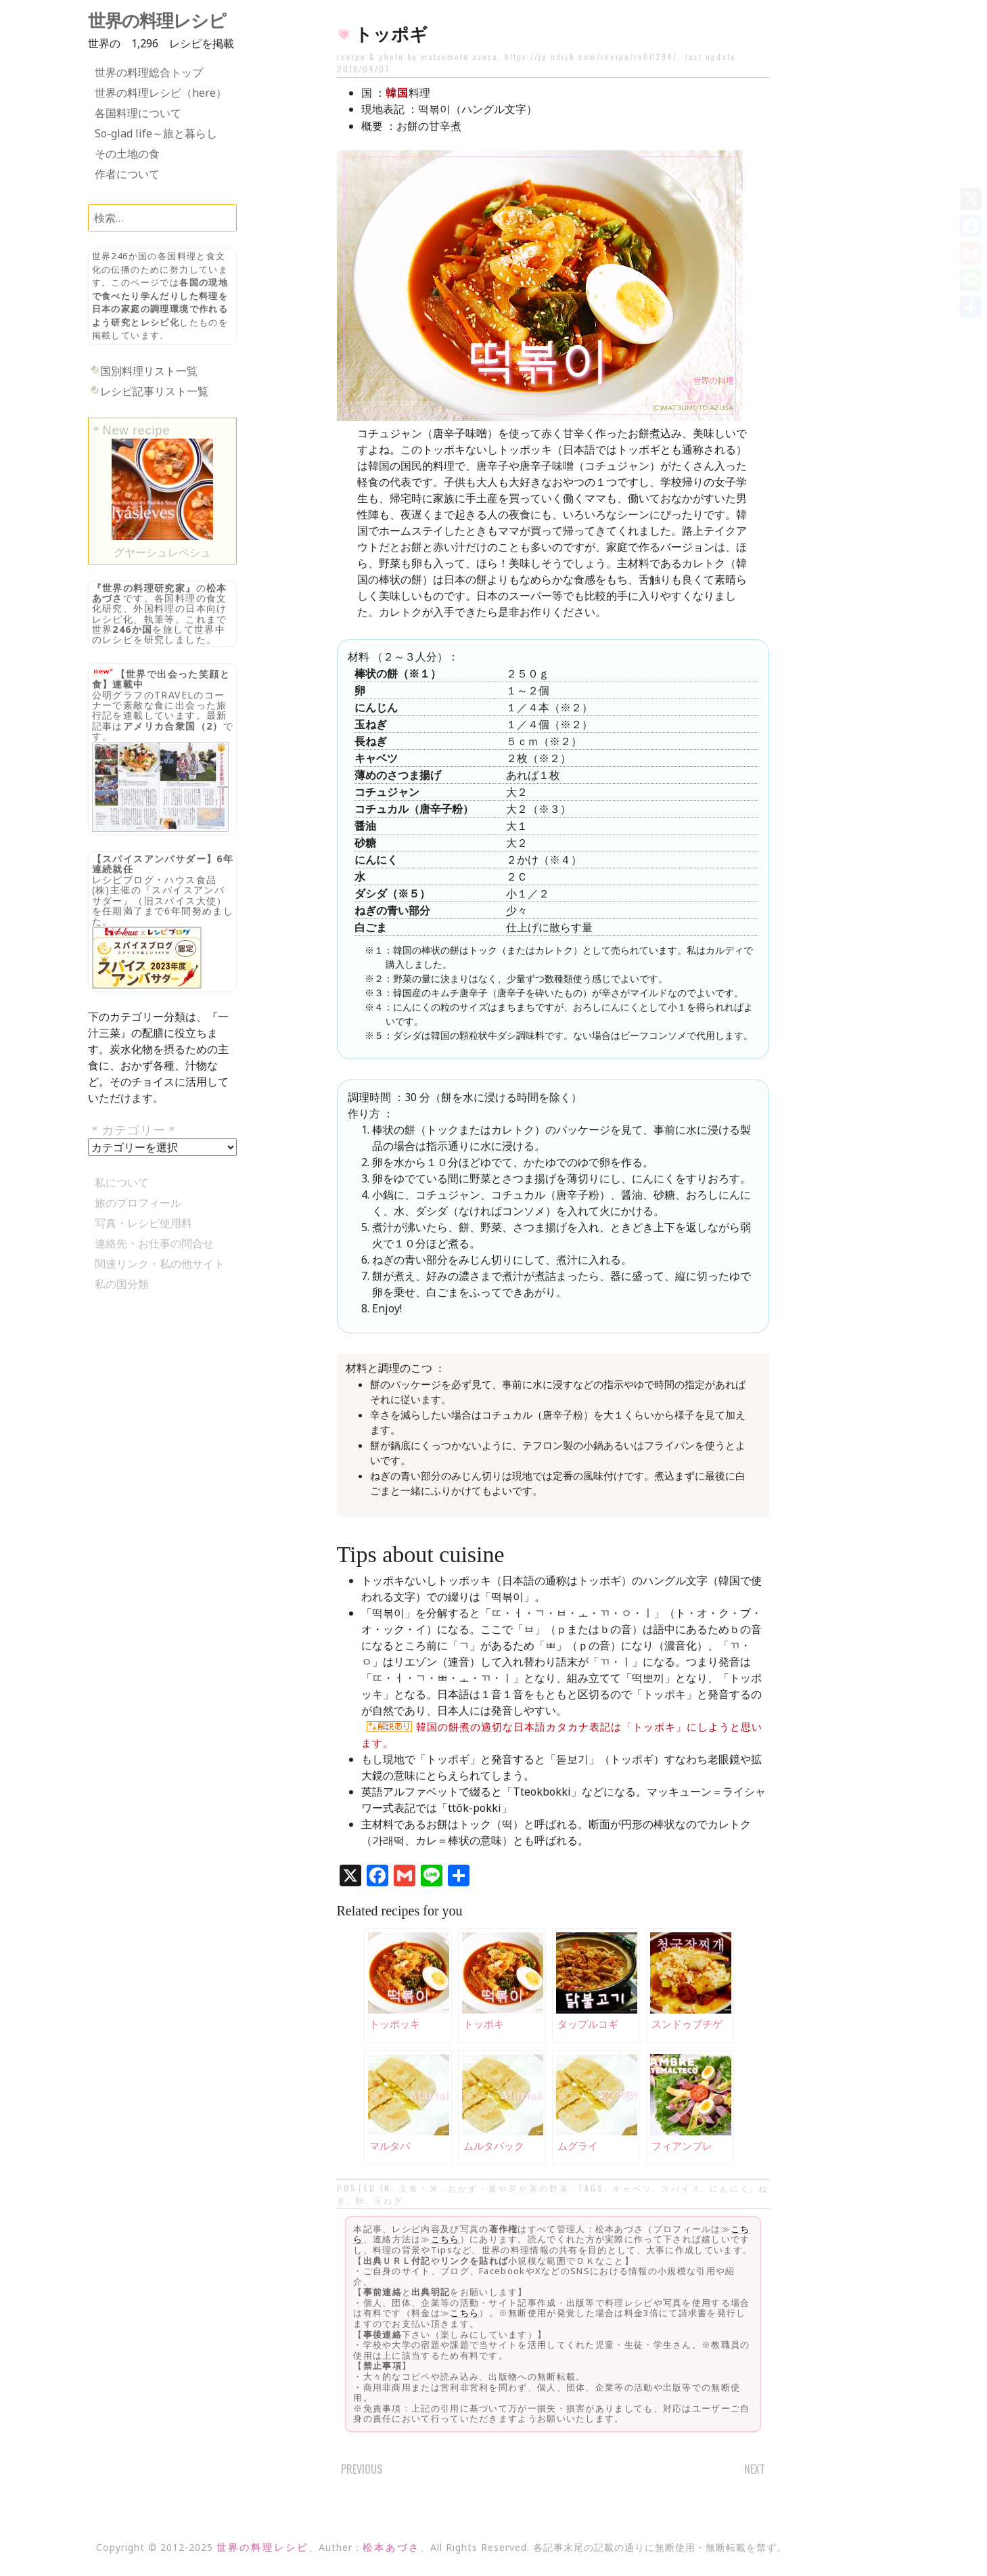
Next (754, 2469)
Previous (361, 2469)
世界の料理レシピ (157, 21)
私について (122, 1182)
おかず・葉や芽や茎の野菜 (509, 2188)
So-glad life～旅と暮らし (156, 133)
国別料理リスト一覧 (149, 370)
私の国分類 (122, 1283)
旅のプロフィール (138, 1202)
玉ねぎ (388, 2200)
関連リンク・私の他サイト (160, 1263)
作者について (127, 173)
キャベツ (632, 2188)
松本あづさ (391, 2547)
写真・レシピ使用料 (143, 1223)
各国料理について (138, 113)
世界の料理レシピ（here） (161, 92)
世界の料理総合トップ (149, 72)
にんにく (730, 2188)
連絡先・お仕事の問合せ (154, 1243)
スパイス (681, 2188)
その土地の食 (127, 153)
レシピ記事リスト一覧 (154, 391)
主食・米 (419, 2188)
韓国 (397, 92)
